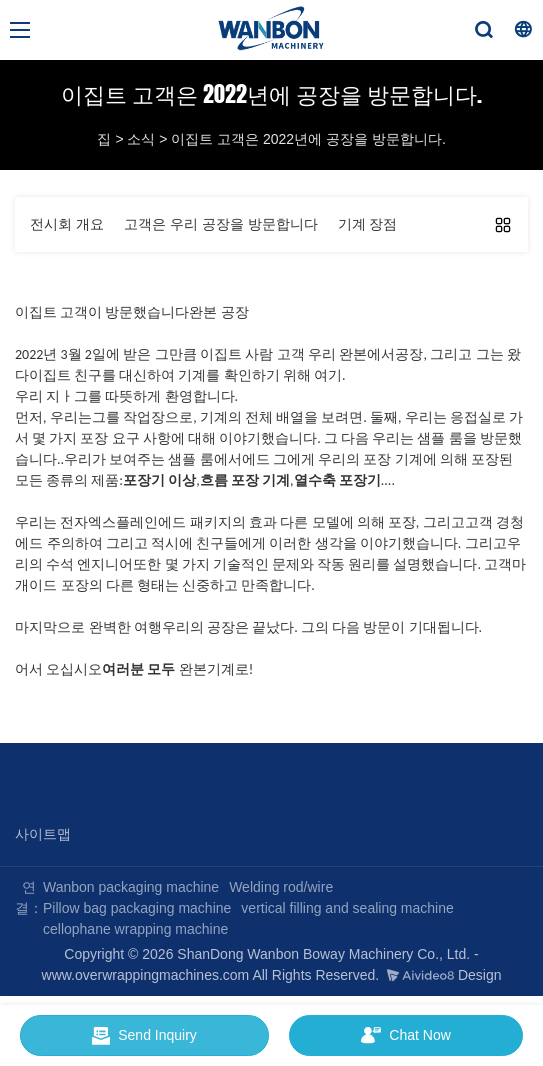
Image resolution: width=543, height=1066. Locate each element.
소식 (141, 139)
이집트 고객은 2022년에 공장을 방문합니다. (308, 139)
